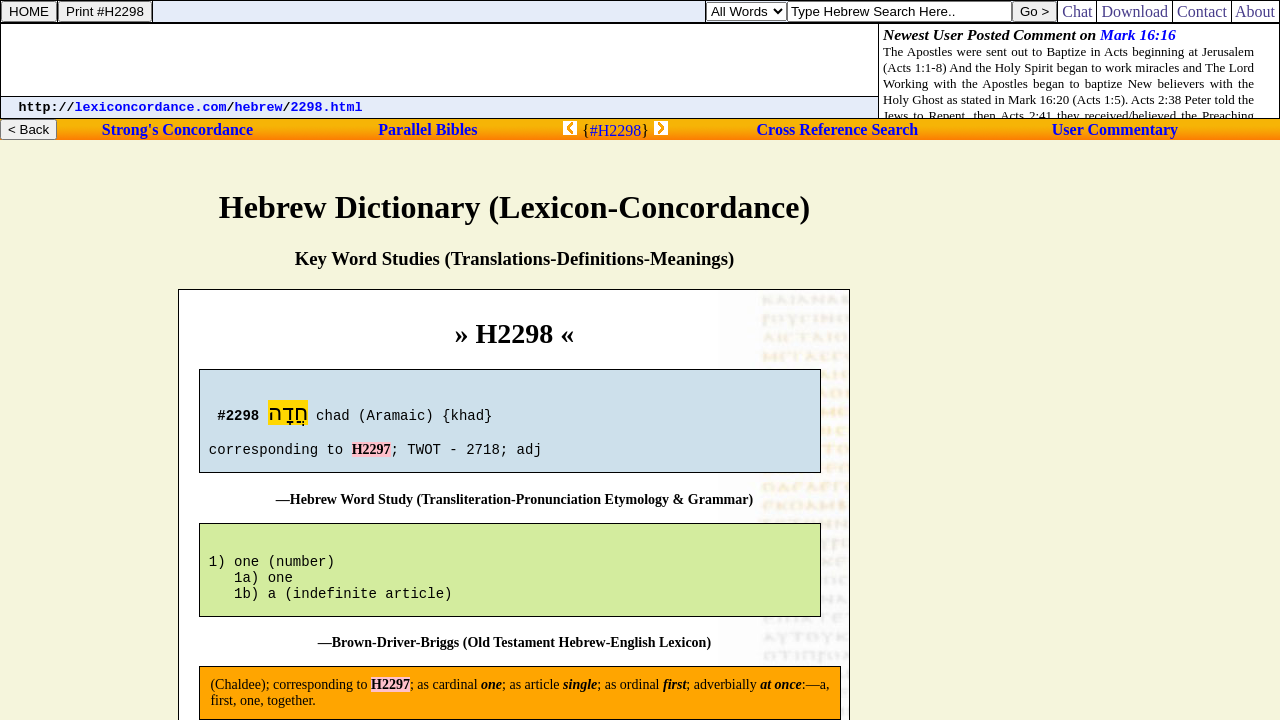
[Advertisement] (440, 60)
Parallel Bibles (427, 129)
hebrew (259, 107)
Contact (1202, 11)
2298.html (327, 107)
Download (1134, 11)
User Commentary (1115, 129)
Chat (1077, 11)
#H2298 (616, 130)
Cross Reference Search (838, 129)
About (1255, 11)
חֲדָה (288, 415)
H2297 (371, 458)
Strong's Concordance (177, 129)
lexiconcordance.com (151, 107)
